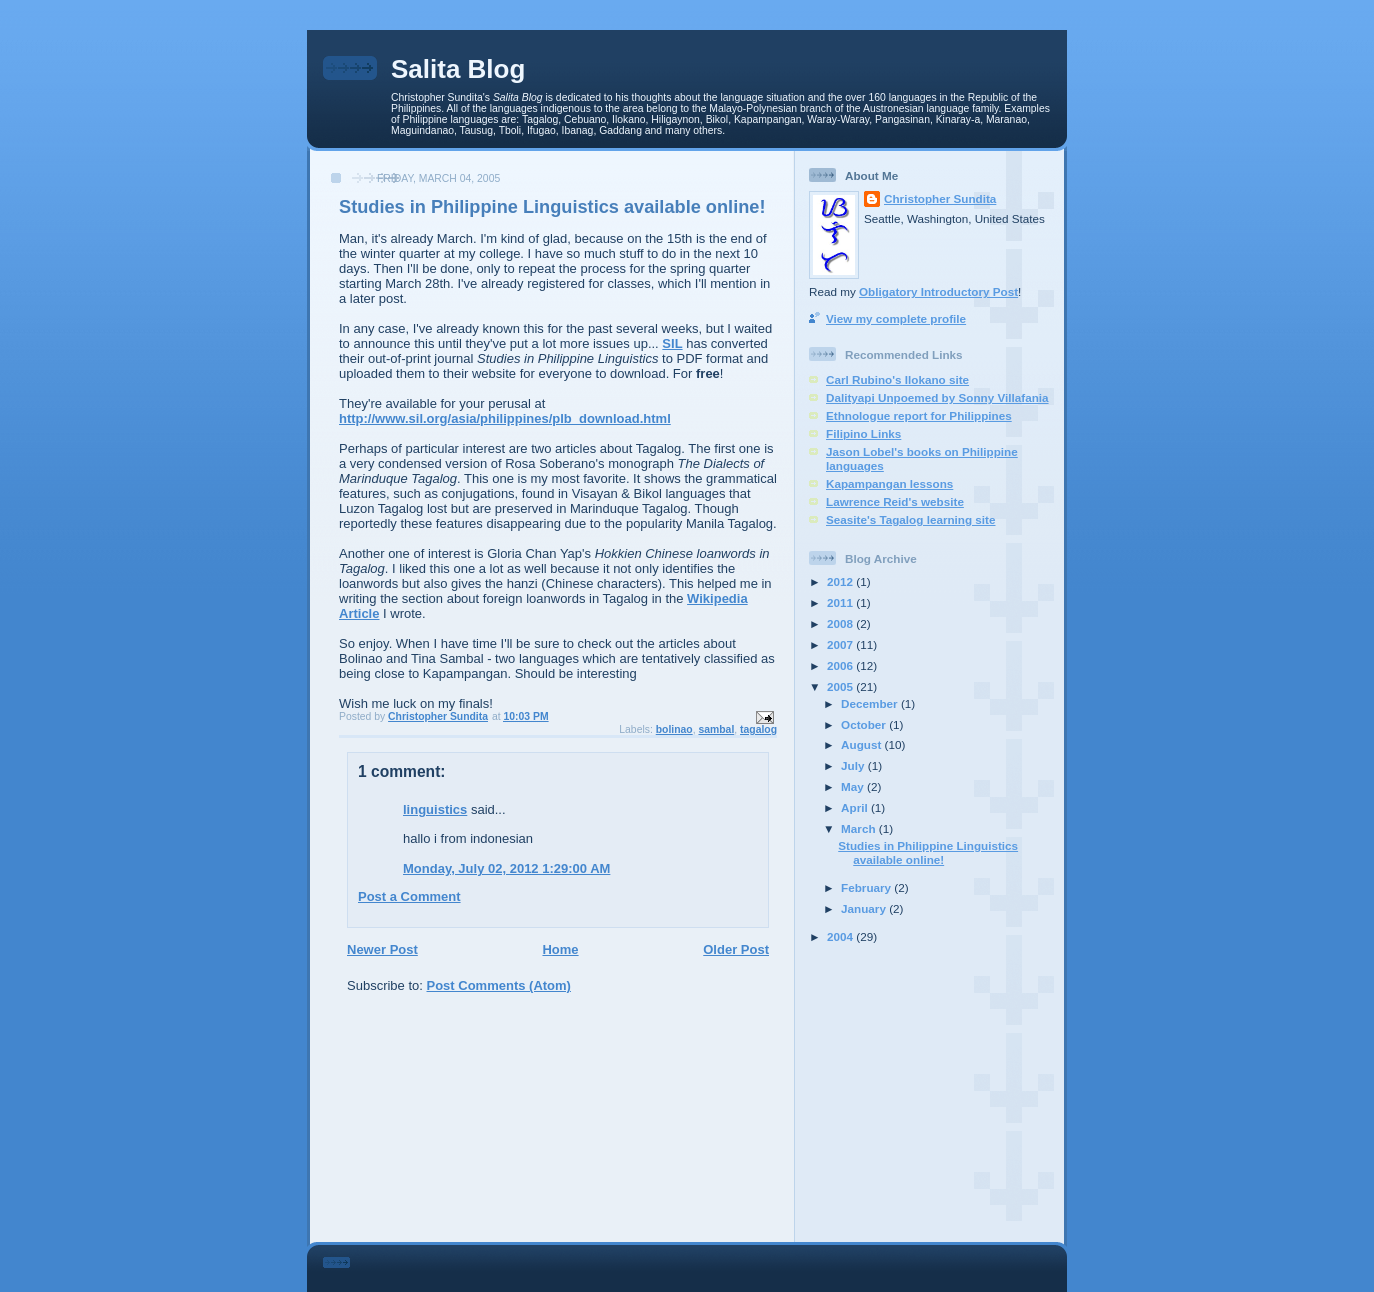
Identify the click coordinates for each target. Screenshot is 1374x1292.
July (854, 765)
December (871, 703)
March (860, 828)
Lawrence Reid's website (895, 501)
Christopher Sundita (940, 198)
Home (560, 949)
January (865, 908)
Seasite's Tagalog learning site (911, 519)
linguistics (435, 809)
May (854, 786)
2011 (841, 602)
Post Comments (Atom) (499, 985)
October (865, 724)
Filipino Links (863, 433)
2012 (841, 581)
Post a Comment (409, 896)
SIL (672, 343)
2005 (841, 686)
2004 (841, 936)
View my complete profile (896, 318)
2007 (841, 644)
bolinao (674, 729)
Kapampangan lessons (889, 483)
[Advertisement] (934, 1093)
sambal (716, 729)
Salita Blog (458, 69)
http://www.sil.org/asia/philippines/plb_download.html (505, 418)
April (856, 807)
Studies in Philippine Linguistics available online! (928, 852)
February (867, 887)
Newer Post (382, 949)
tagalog (758, 729)
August (863, 744)
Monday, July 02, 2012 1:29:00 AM (506, 868)
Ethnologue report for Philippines (919, 415)
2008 (841, 623)
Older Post (736, 949)
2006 (841, 665)
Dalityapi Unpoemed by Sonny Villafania (937, 397)
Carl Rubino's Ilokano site (897, 379)
